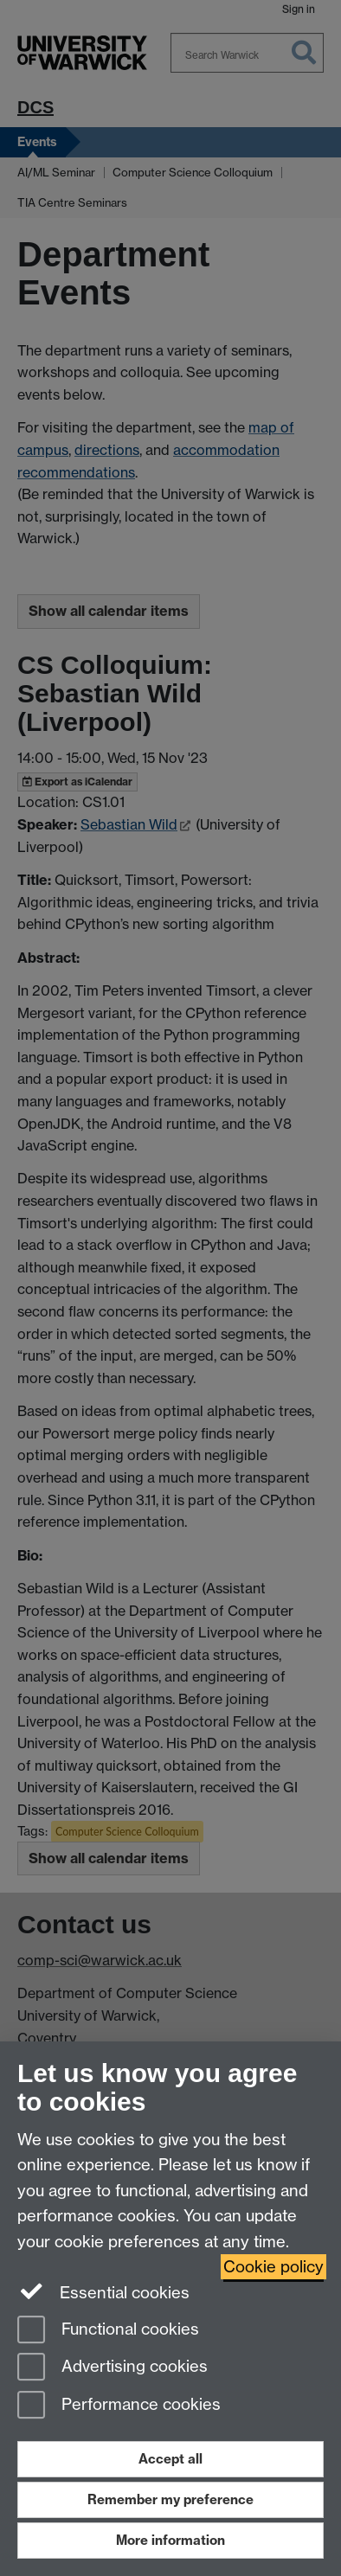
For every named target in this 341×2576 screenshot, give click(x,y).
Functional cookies (108, 2331)
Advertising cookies (112, 2368)
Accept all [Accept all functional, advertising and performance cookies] (170, 2459)
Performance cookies (119, 2406)
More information (170, 2540)
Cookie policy (273, 2267)
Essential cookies (103, 2291)
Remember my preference (170, 2499)
